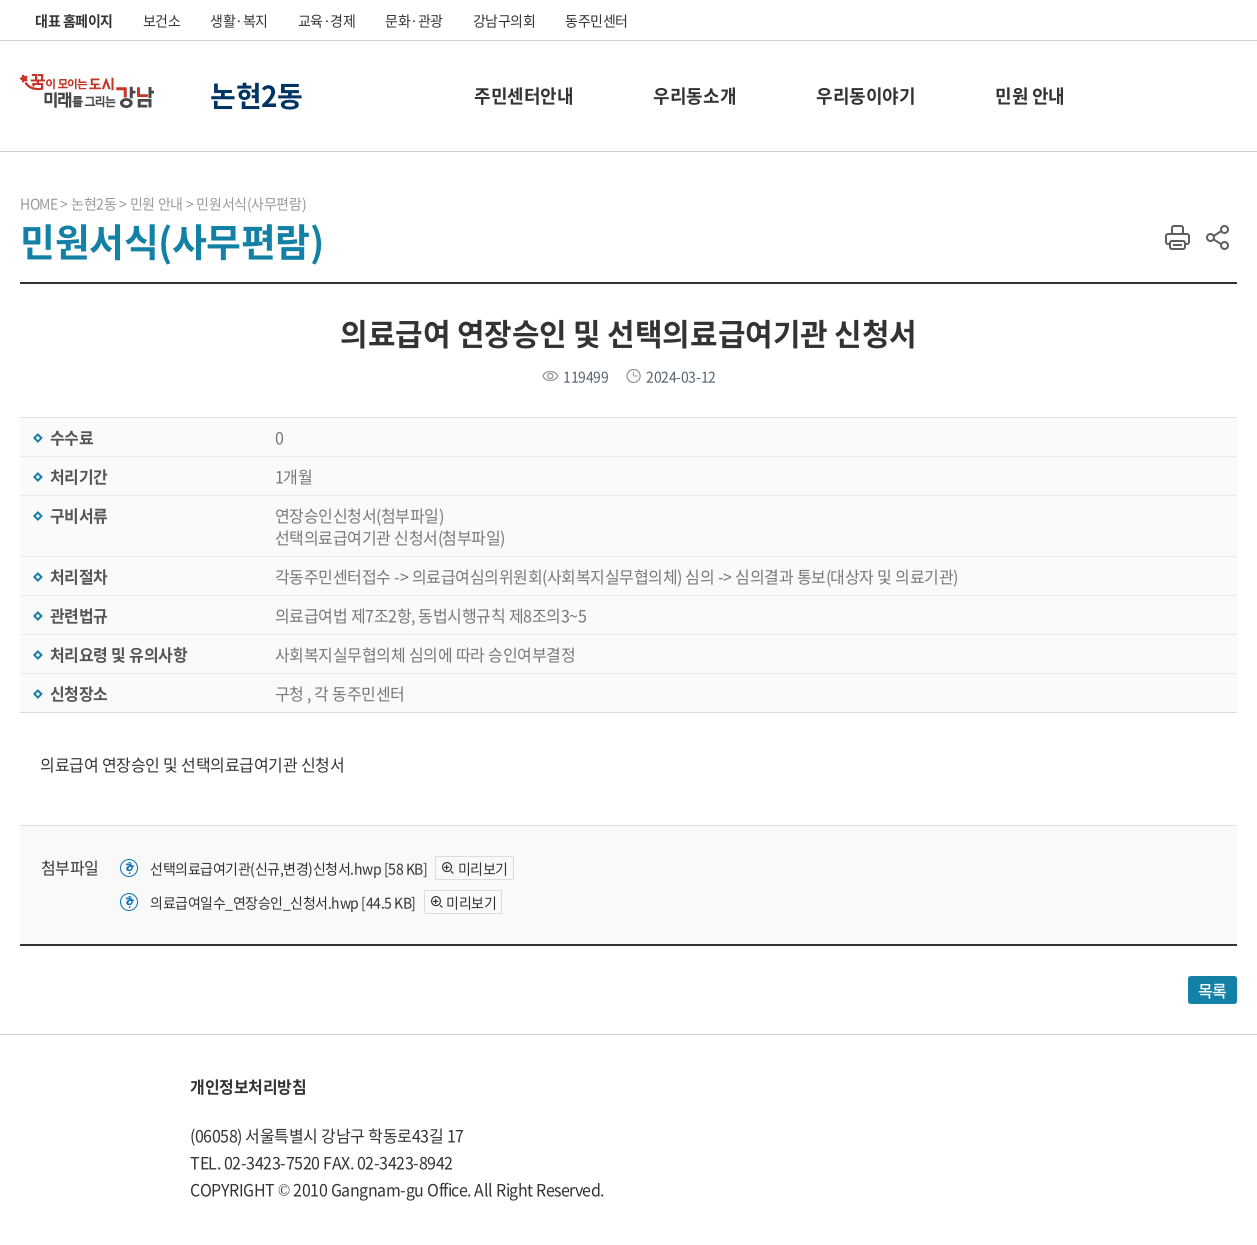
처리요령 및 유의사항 (116, 654)
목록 (1212, 990)
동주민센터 (596, 20)
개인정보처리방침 (248, 1086)
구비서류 (77, 515)
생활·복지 (239, 20)
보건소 (162, 20)
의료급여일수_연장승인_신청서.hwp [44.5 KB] (283, 902)
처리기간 (77, 476)
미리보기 (483, 868)
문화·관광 (414, 20)
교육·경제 (327, 20)
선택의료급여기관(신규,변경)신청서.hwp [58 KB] (288, 868)
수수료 (69, 437)
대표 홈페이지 (74, 20)
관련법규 (77, 615)
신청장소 (77, 693)
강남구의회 (504, 20)
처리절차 (77, 576)
